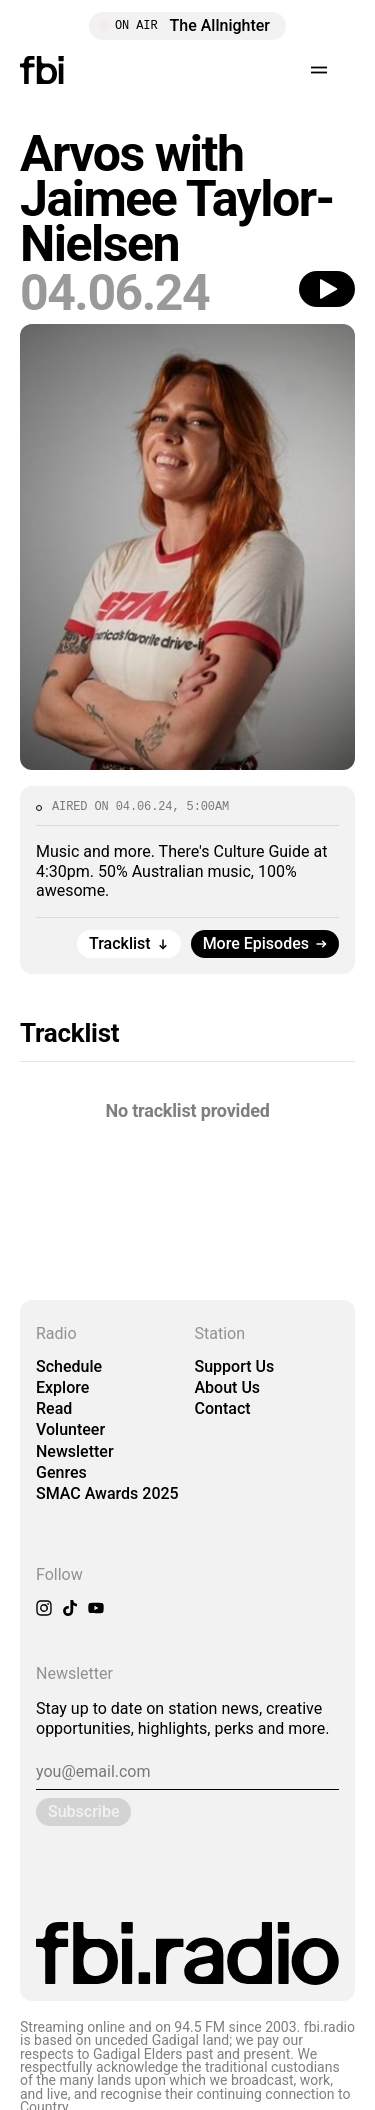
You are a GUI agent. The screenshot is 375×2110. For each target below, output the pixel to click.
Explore (62, 1387)
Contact (223, 1408)
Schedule (69, 1366)
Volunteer (70, 1429)
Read (54, 1408)
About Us (228, 1387)
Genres (61, 1472)
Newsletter (75, 1451)
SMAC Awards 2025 (107, 1493)
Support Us (235, 1366)
